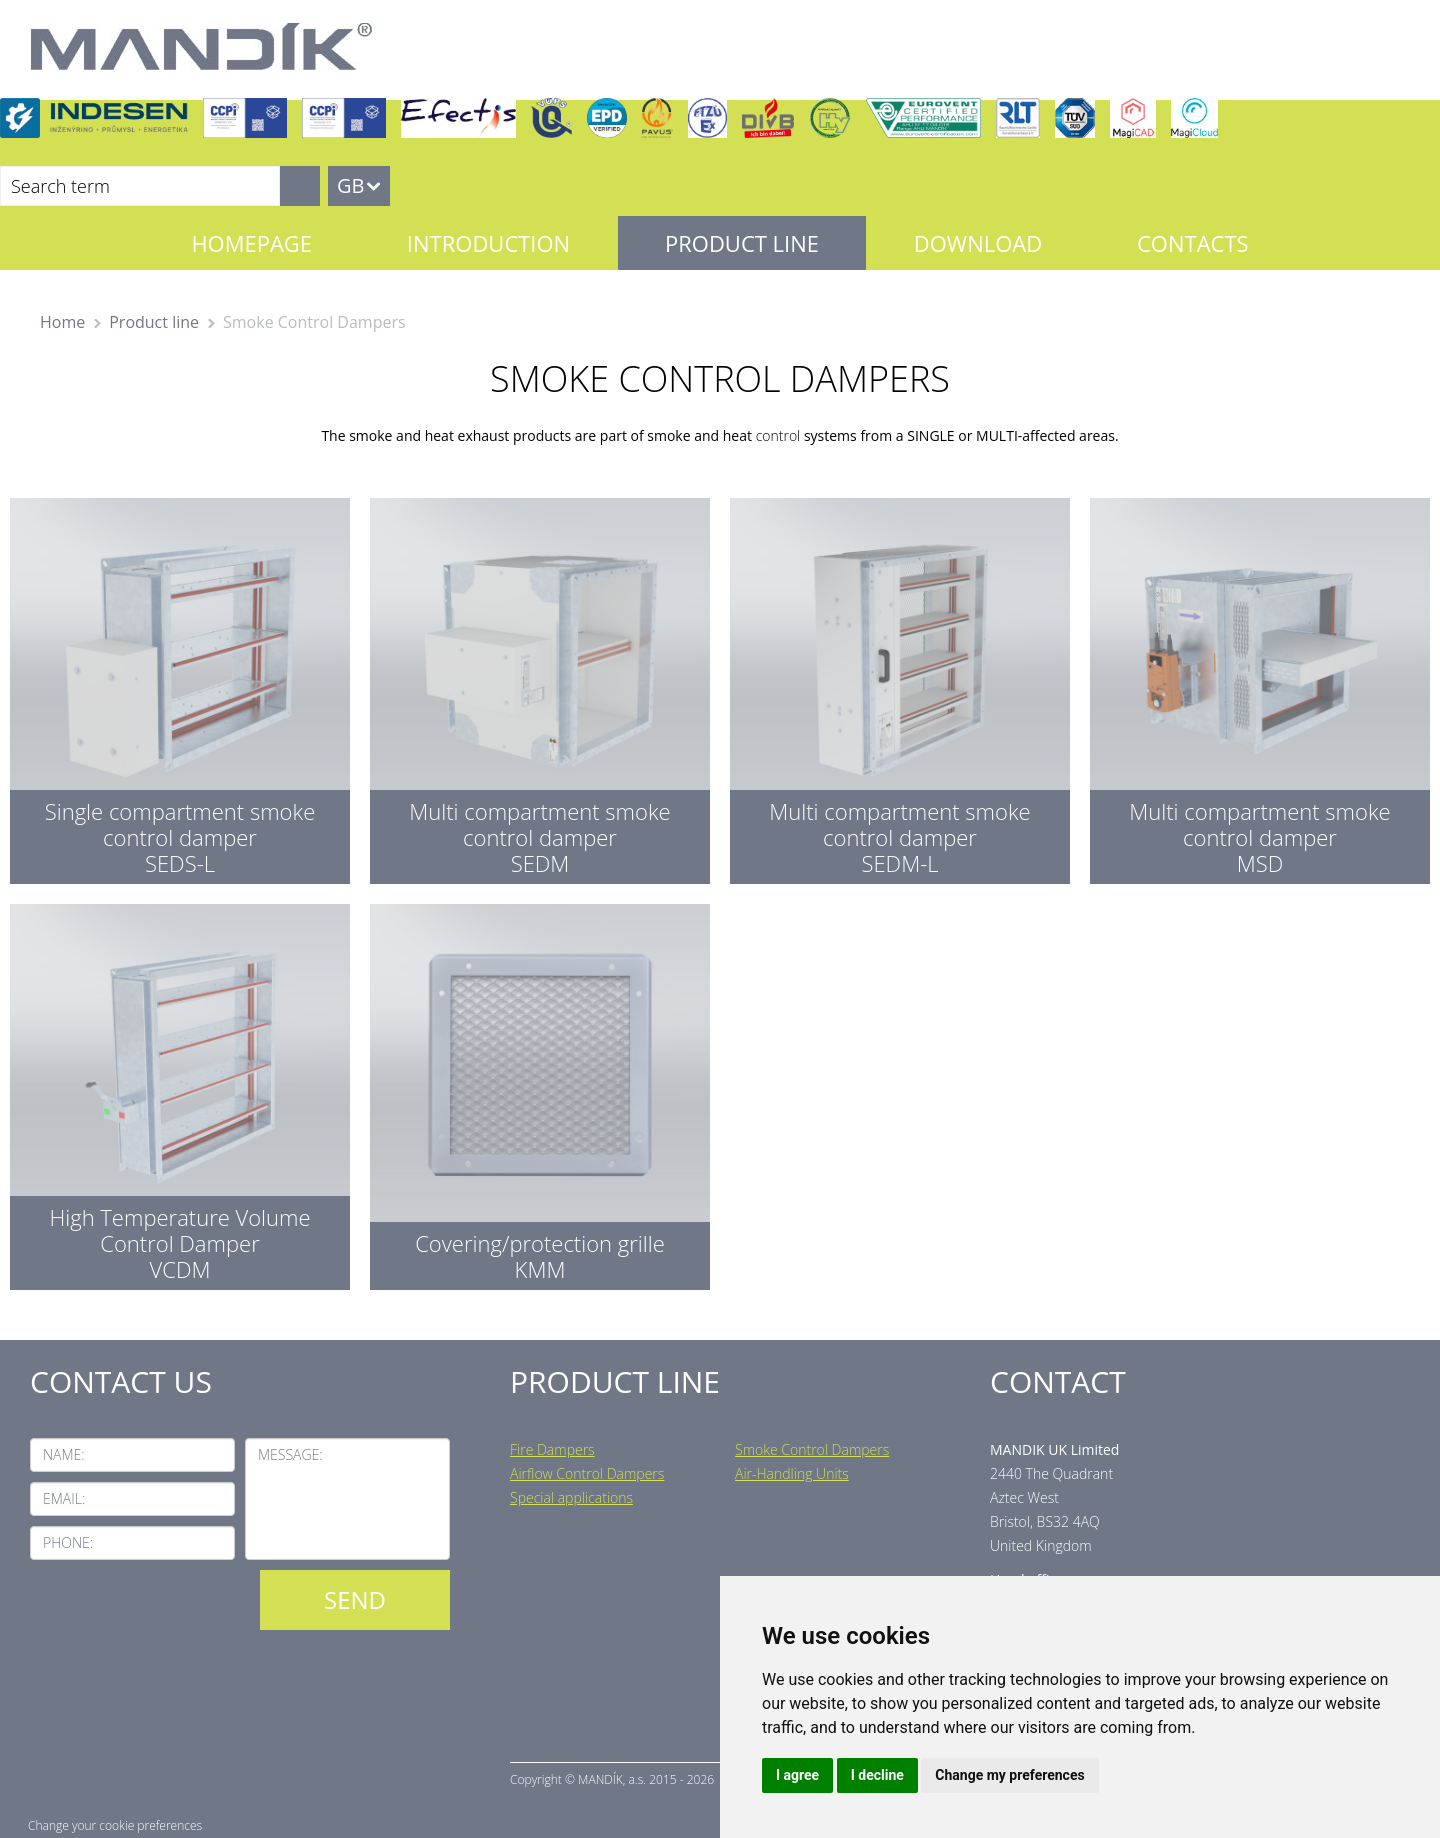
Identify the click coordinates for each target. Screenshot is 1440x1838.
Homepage (251, 243)
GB (350, 185)
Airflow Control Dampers (587, 1473)
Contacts (1193, 243)
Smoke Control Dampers (812, 1449)
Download (978, 243)
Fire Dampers (552, 1449)
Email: (64, 1498)
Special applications (571, 1497)
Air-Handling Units (792, 1473)
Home (62, 322)
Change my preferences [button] (1009, 1775)
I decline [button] (877, 1775)
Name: (64, 1454)
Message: (290, 1454)
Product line (742, 243)
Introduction (488, 243)
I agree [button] (797, 1775)
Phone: (68, 1542)
